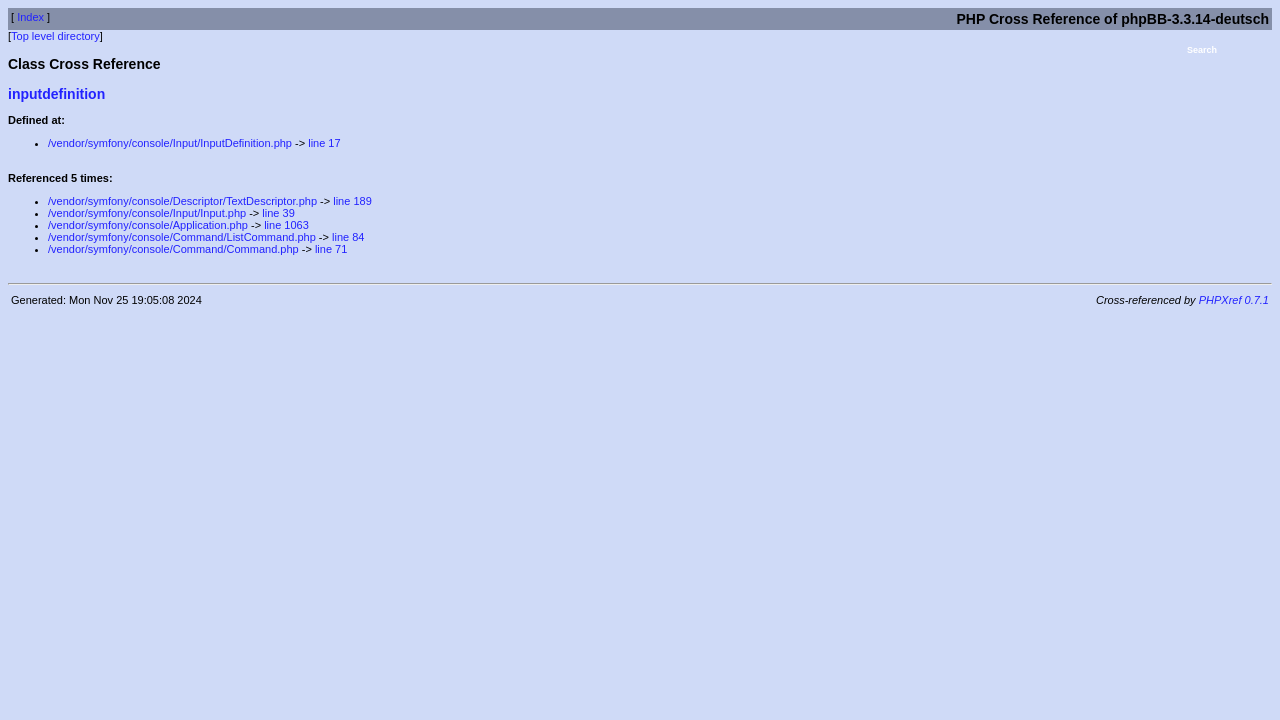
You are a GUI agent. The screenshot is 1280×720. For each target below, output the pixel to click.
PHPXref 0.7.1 (1234, 300)
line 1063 (286, 225)
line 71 (331, 249)
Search (1202, 50)
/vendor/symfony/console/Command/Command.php (173, 249)
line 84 (348, 237)
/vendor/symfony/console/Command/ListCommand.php (182, 237)
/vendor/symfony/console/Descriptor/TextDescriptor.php (182, 201)
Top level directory (55, 36)
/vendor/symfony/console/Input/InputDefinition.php (170, 143)
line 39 (278, 213)
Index (30, 17)
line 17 (324, 143)
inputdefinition (56, 94)
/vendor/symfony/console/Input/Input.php (147, 213)
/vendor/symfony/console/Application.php (148, 225)
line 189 (352, 201)
